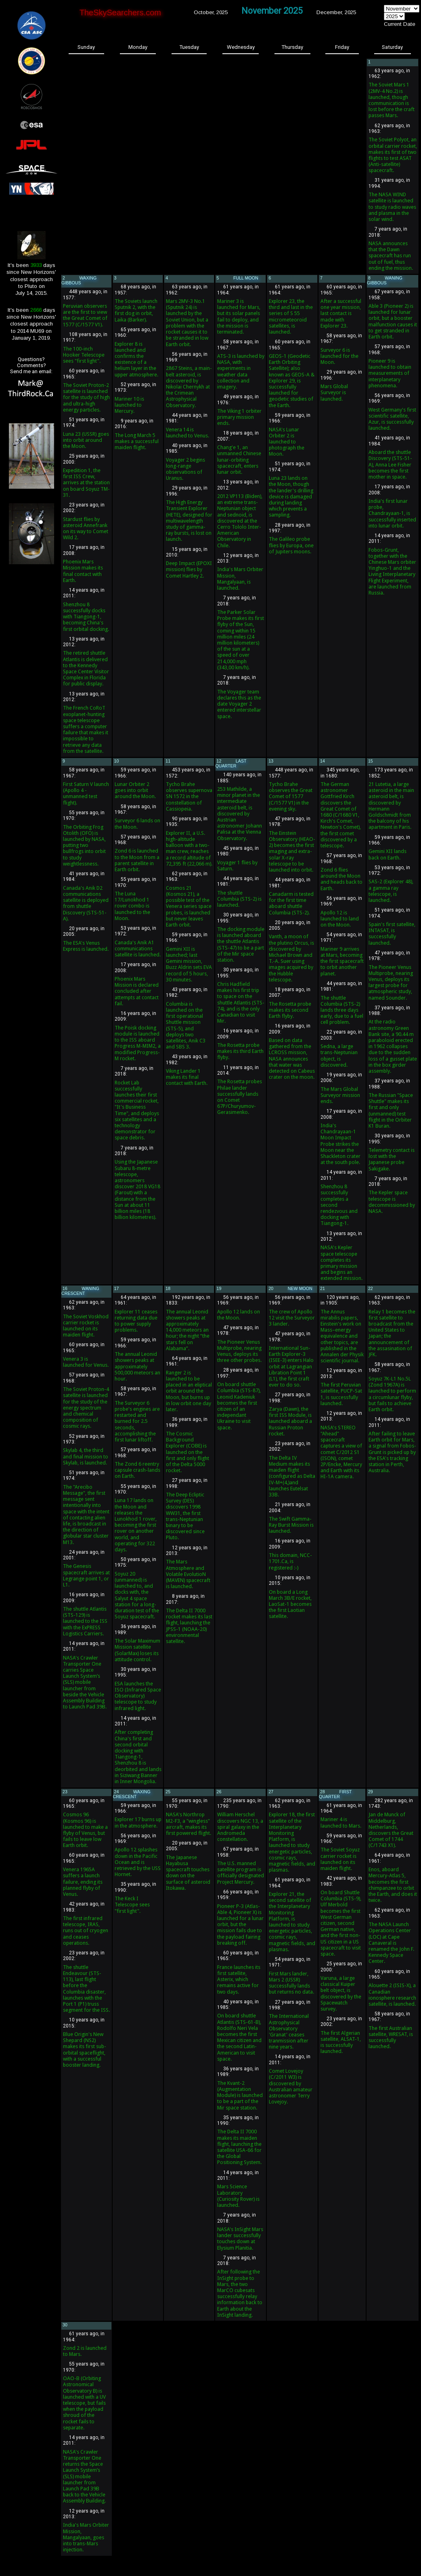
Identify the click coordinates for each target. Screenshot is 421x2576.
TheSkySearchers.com (120, 12)
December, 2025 (336, 12)
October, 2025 (211, 12)
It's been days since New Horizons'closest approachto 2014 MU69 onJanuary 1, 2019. (31, 324)
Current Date (399, 24)
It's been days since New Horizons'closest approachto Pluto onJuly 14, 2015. (31, 279)
